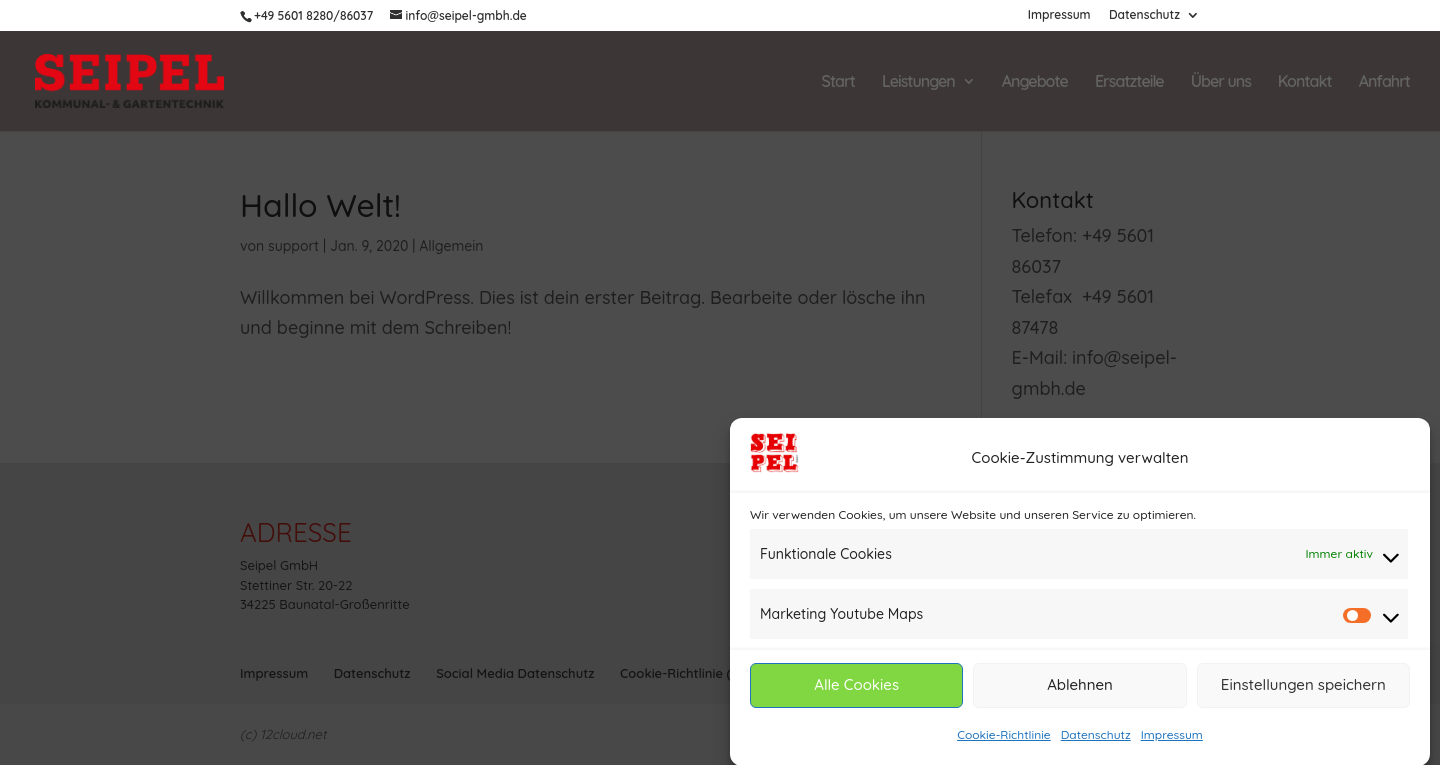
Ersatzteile (1129, 82)
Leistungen (918, 82)
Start (838, 82)
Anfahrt (1384, 82)
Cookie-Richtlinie (1004, 737)
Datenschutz (1096, 737)
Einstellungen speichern (1303, 688)
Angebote (1035, 82)
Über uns (1221, 82)
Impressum (1172, 737)
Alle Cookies (856, 688)
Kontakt (1305, 82)
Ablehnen (1080, 688)
